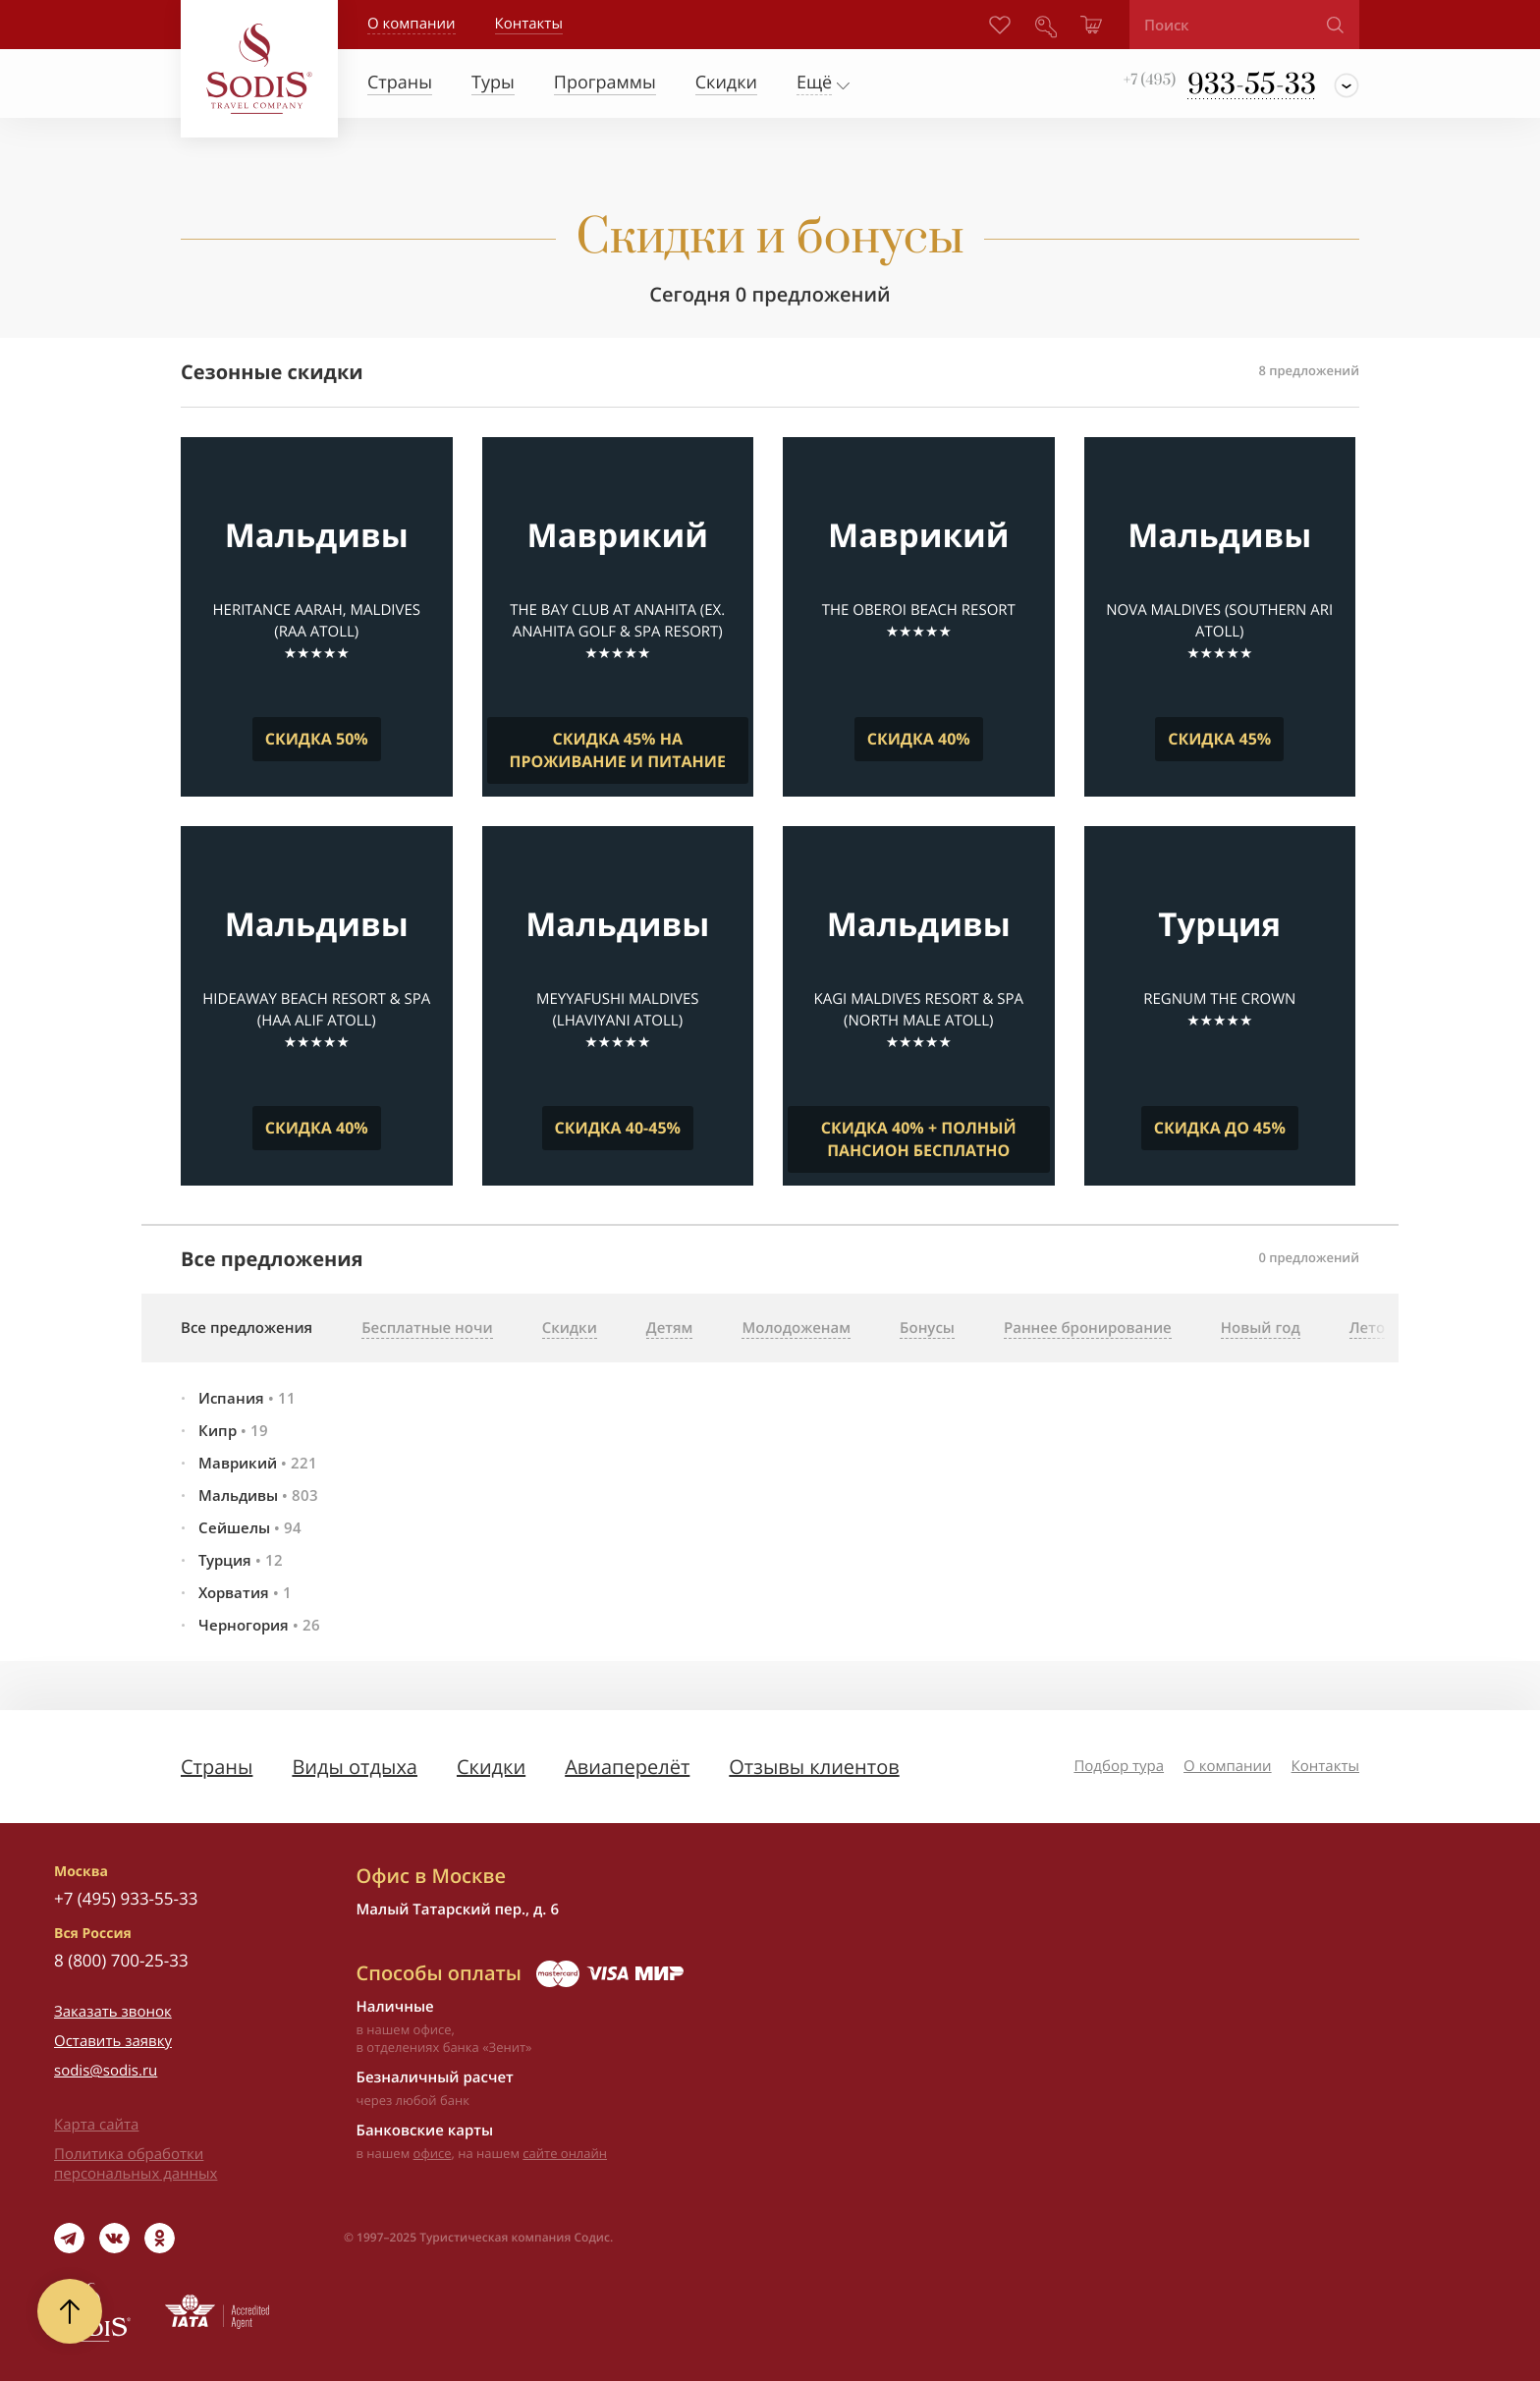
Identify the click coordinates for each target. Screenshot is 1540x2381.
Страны (216, 1766)
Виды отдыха (354, 1766)
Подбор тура (1118, 1766)
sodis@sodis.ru (105, 2070)
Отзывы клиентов (814, 1766)
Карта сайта (96, 2124)
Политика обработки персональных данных (135, 2164)
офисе (432, 2153)
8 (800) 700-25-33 (121, 1960)
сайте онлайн (564, 2153)
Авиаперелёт (627, 1766)
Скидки (491, 1766)
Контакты (1325, 1766)
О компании (411, 23)
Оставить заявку (113, 2041)
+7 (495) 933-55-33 (125, 1898)
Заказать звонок (113, 2011)
